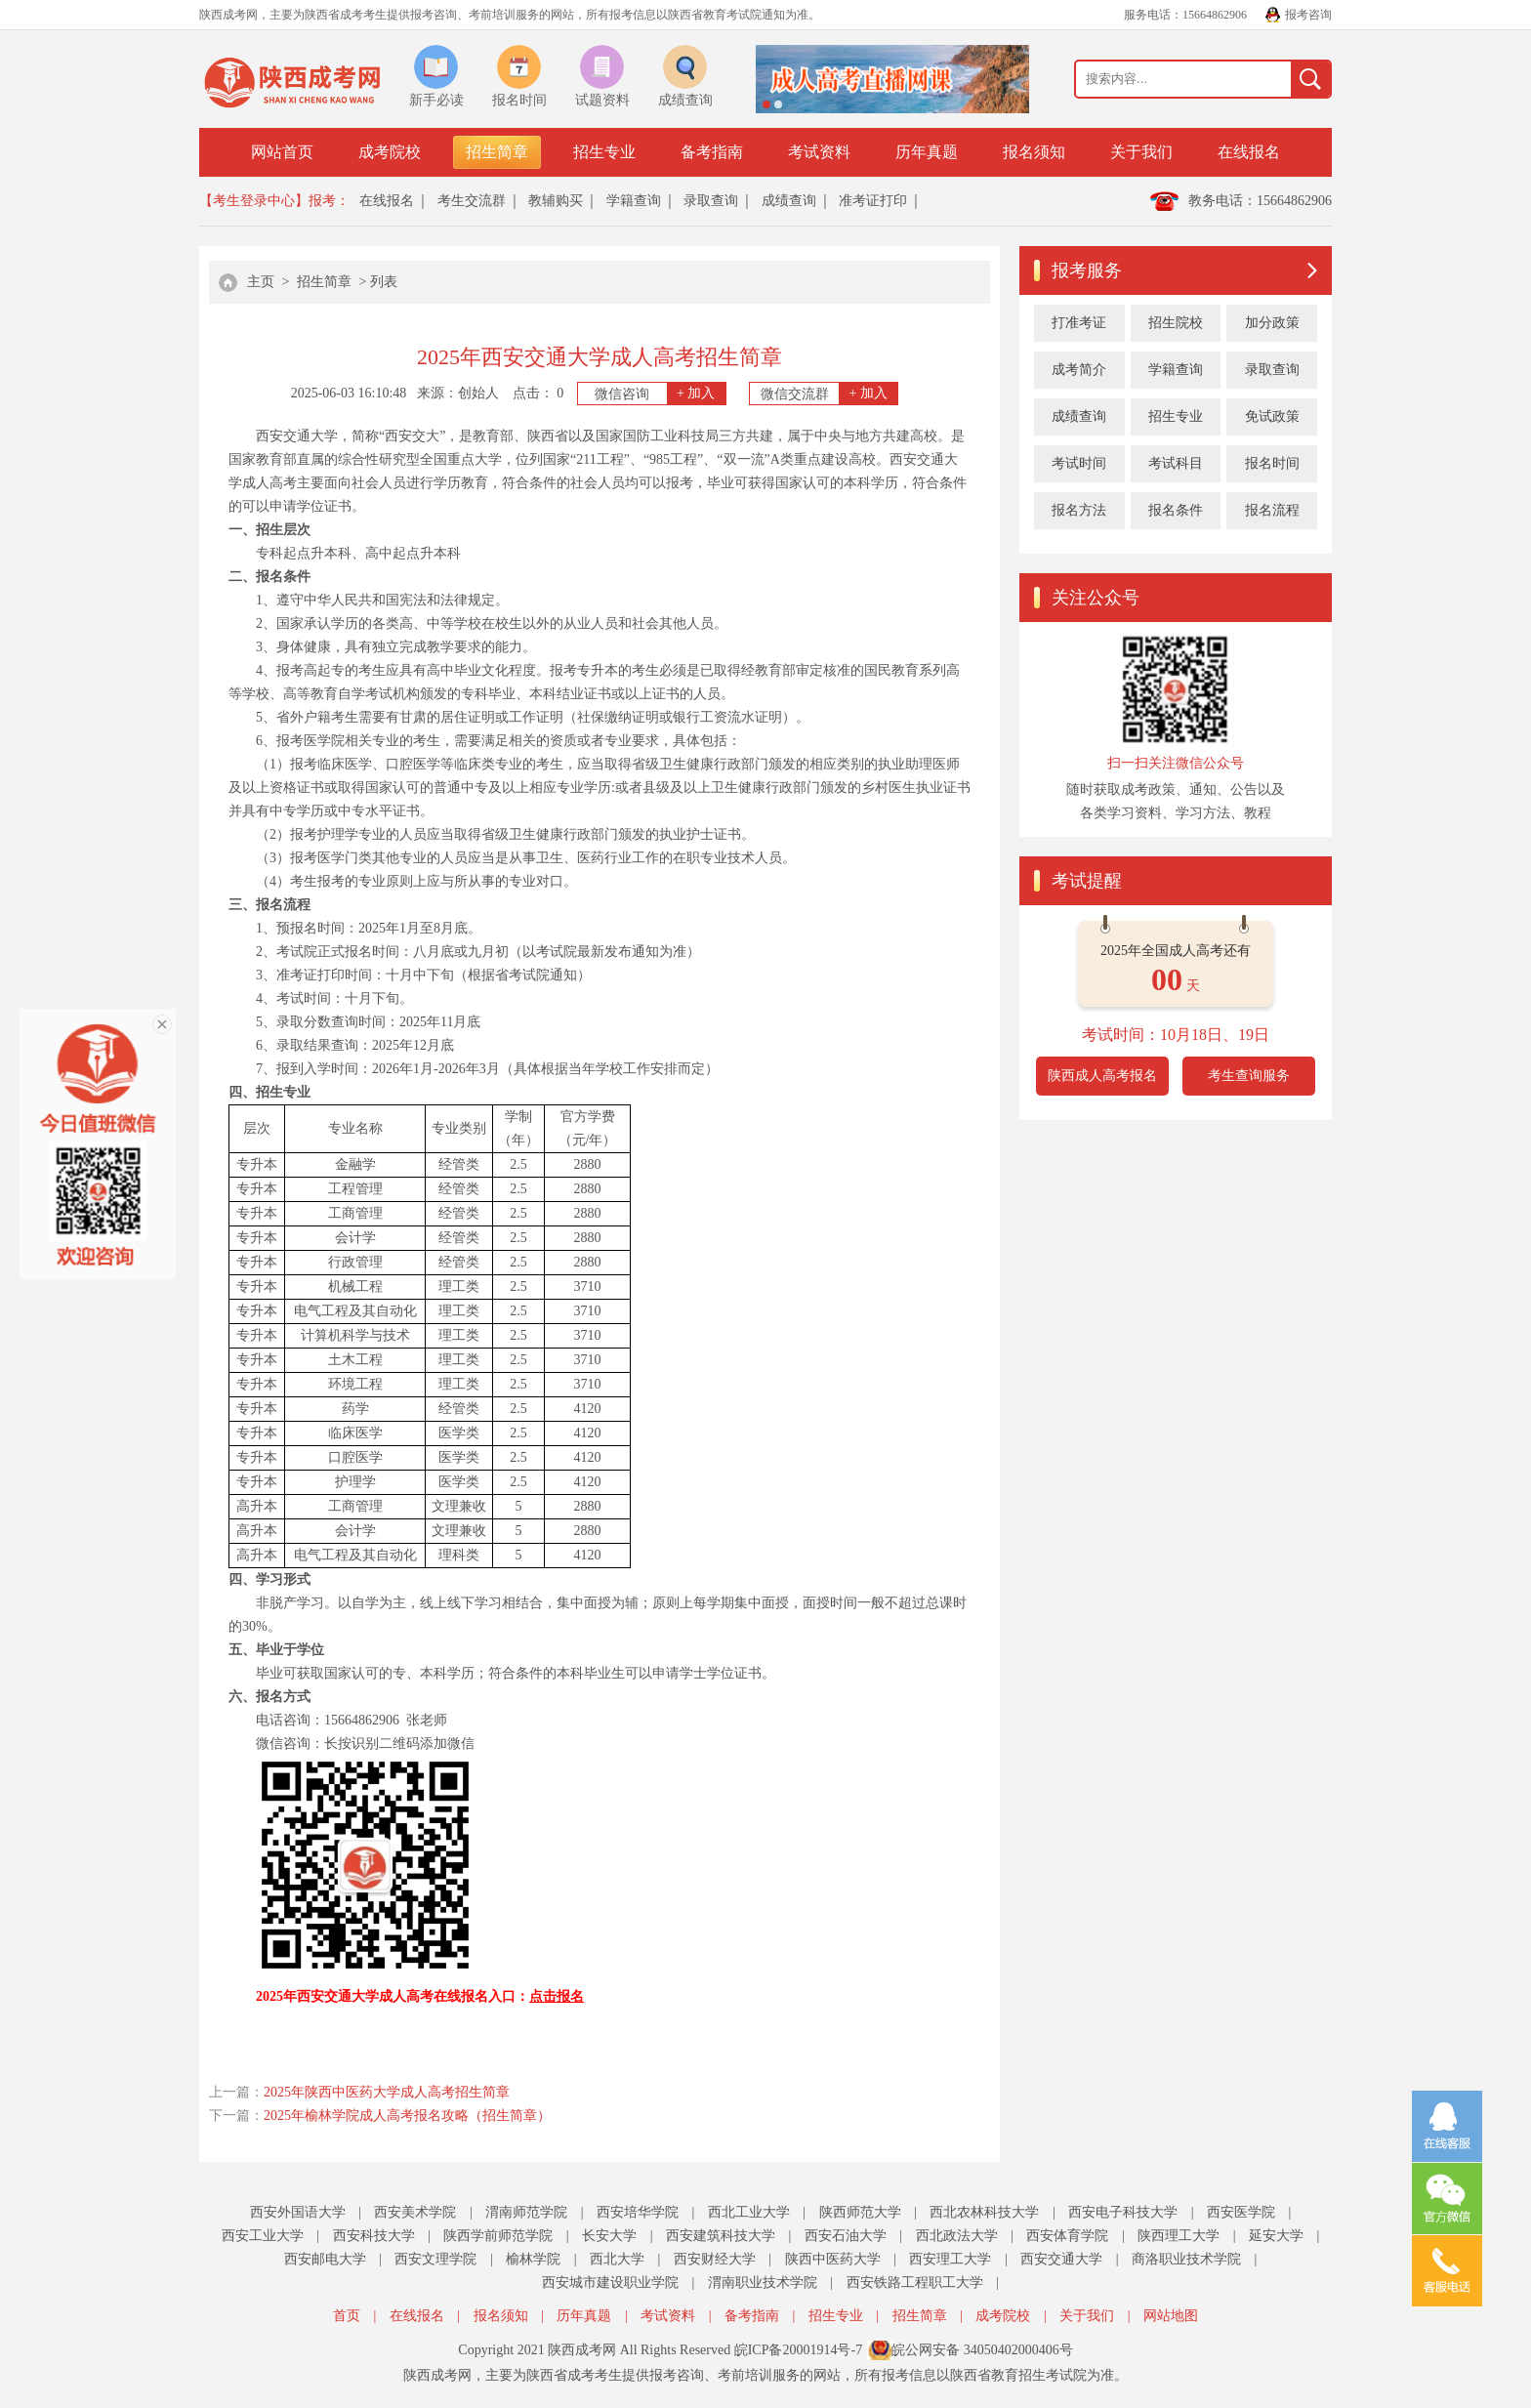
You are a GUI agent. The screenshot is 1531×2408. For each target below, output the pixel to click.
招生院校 (1175, 322)
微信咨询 (660, 393)
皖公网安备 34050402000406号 (982, 2350)
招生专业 (604, 152)
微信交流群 (829, 393)
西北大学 (617, 2259)
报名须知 (1034, 152)
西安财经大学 (715, 2259)
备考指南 (712, 152)
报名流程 (1272, 510)
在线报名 (1249, 152)
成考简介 (1079, 369)
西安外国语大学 (298, 2212)
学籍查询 (633, 200)
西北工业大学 (749, 2212)
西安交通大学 (1061, 2259)
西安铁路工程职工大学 (915, 2282)
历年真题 (926, 152)
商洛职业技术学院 (1186, 2259)
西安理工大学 (950, 2259)
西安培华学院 (638, 2212)
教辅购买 (555, 200)
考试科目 (1175, 463)
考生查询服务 (1249, 1075)
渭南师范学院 (526, 2212)
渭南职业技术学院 (762, 2282)
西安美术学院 (415, 2212)
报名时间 (1272, 463)
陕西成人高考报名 (1102, 1075)
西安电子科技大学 (1123, 2212)
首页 (346, 2315)
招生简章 (497, 152)
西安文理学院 (435, 2259)
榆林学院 (533, 2259)
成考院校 (389, 152)
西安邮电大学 (325, 2259)
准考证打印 (873, 200)
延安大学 (1276, 2235)
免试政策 (1272, 416)
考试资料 (819, 152)
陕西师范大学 (860, 2212)
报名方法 (1079, 510)
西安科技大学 (374, 2235)
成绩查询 (789, 200)
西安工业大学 (263, 2235)
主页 (260, 281)
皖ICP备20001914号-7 (798, 2350)
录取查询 (710, 200)
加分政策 (1272, 322)
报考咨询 (1308, 14)
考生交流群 (471, 200)
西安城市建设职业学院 (610, 2282)
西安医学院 (1241, 2212)
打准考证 (1079, 322)
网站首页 (282, 152)
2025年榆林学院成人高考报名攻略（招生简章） (407, 2115)
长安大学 (609, 2235)
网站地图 (1170, 2315)
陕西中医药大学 (833, 2259)
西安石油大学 (846, 2235)
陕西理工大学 (1179, 2235)
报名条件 (1175, 510)
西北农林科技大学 (984, 2212)
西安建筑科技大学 (720, 2235)
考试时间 (1079, 463)
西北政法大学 (957, 2235)
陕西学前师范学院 (498, 2235)
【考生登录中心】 (254, 200)
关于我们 (1141, 152)
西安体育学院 (1067, 2235)
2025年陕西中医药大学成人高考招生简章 (387, 2092)
